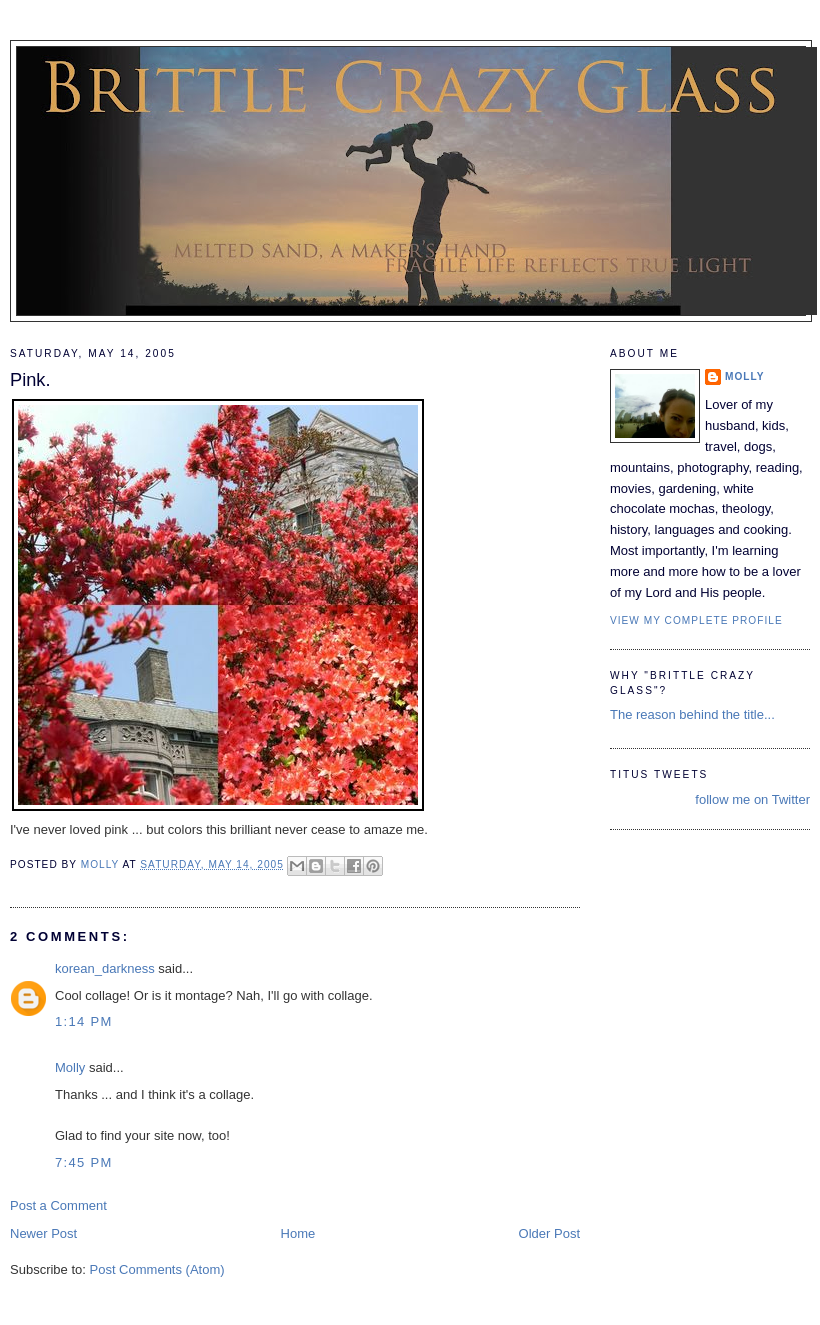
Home (298, 1233)
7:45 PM (84, 1162)
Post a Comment (58, 1205)
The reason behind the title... (692, 714)
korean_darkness (105, 968)
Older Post (549, 1233)
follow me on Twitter (752, 799)
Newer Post (43, 1233)
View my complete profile (696, 620)
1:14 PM (84, 1021)
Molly (70, 1067)
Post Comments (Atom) (157, 1269)
